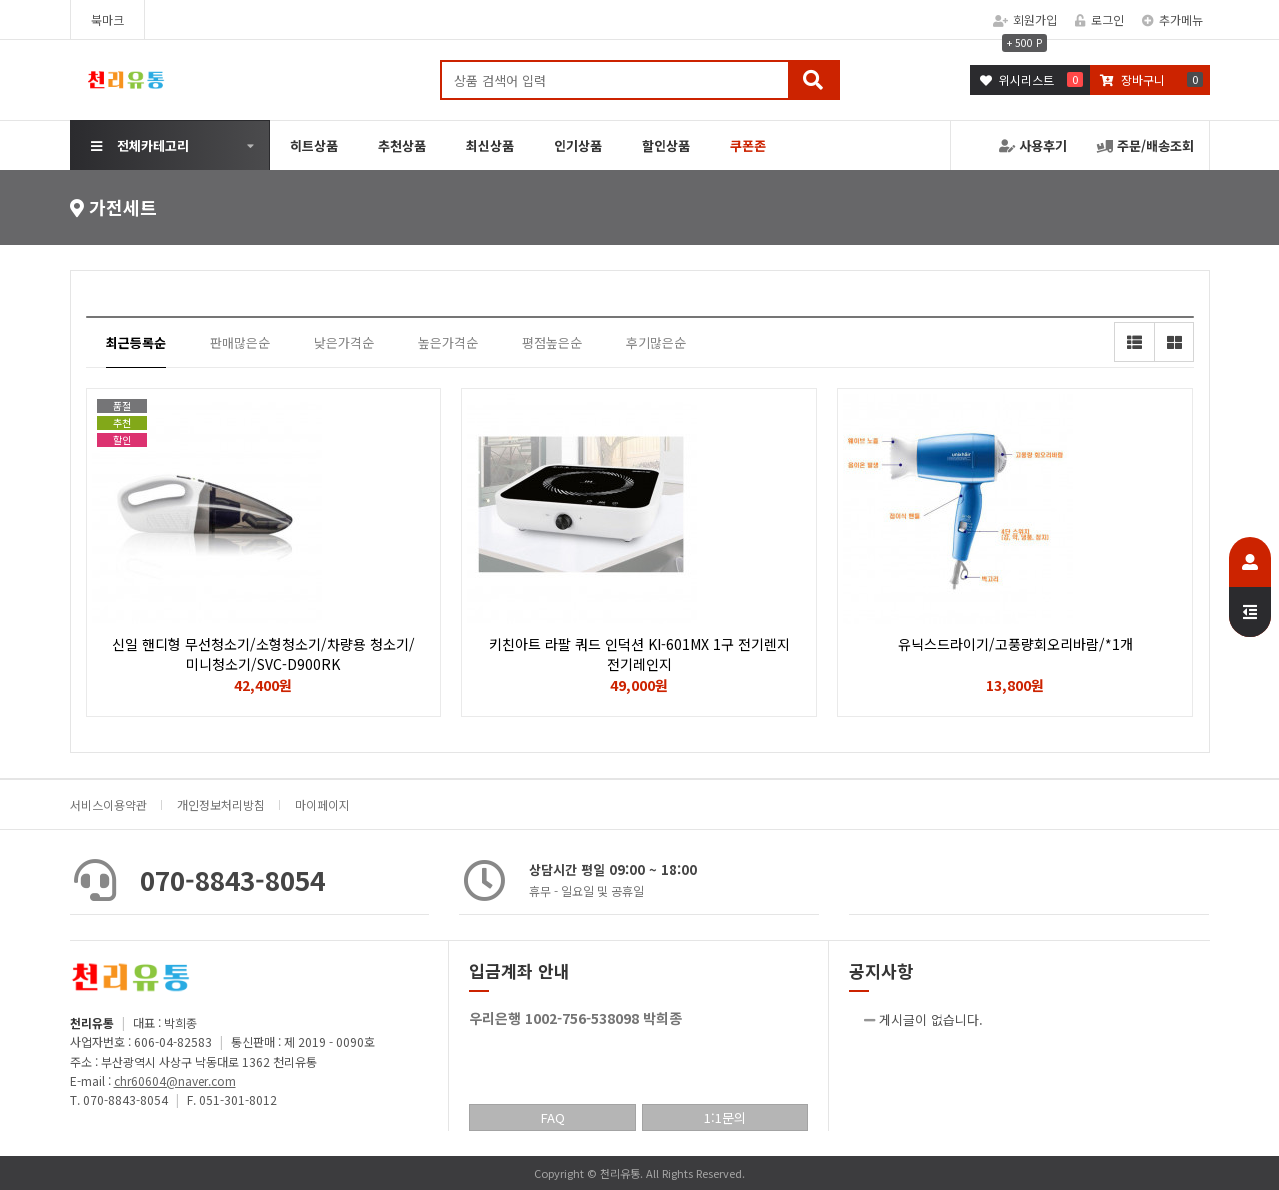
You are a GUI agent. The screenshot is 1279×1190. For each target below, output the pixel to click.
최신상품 (490, 145)
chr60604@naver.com (175, 1080)
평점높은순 (552, 342)
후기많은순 (656, 342)
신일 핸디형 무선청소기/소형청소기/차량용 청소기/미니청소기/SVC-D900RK (263, 654)
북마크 (107, 19)
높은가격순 (448, 342)
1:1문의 (725, 1117)
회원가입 (1025, 19)
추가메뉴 (1172, 19)
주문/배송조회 (1145, 145)
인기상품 (578, 145)
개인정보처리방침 (221, 804)
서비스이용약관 (108, 804)
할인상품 (666, 145)
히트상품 (314, 145)
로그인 (1099, 19)
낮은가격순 (344, 342)
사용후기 (1033, 145)
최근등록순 (136, 342)
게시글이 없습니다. (931, 1019)
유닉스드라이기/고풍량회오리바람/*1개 (1015, 644)
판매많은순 (240, 342)
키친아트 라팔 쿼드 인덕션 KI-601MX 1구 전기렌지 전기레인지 (639, 654)
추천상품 (402, 145)
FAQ (553, 1117)
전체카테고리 (140, 145)
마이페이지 (322, 804)
